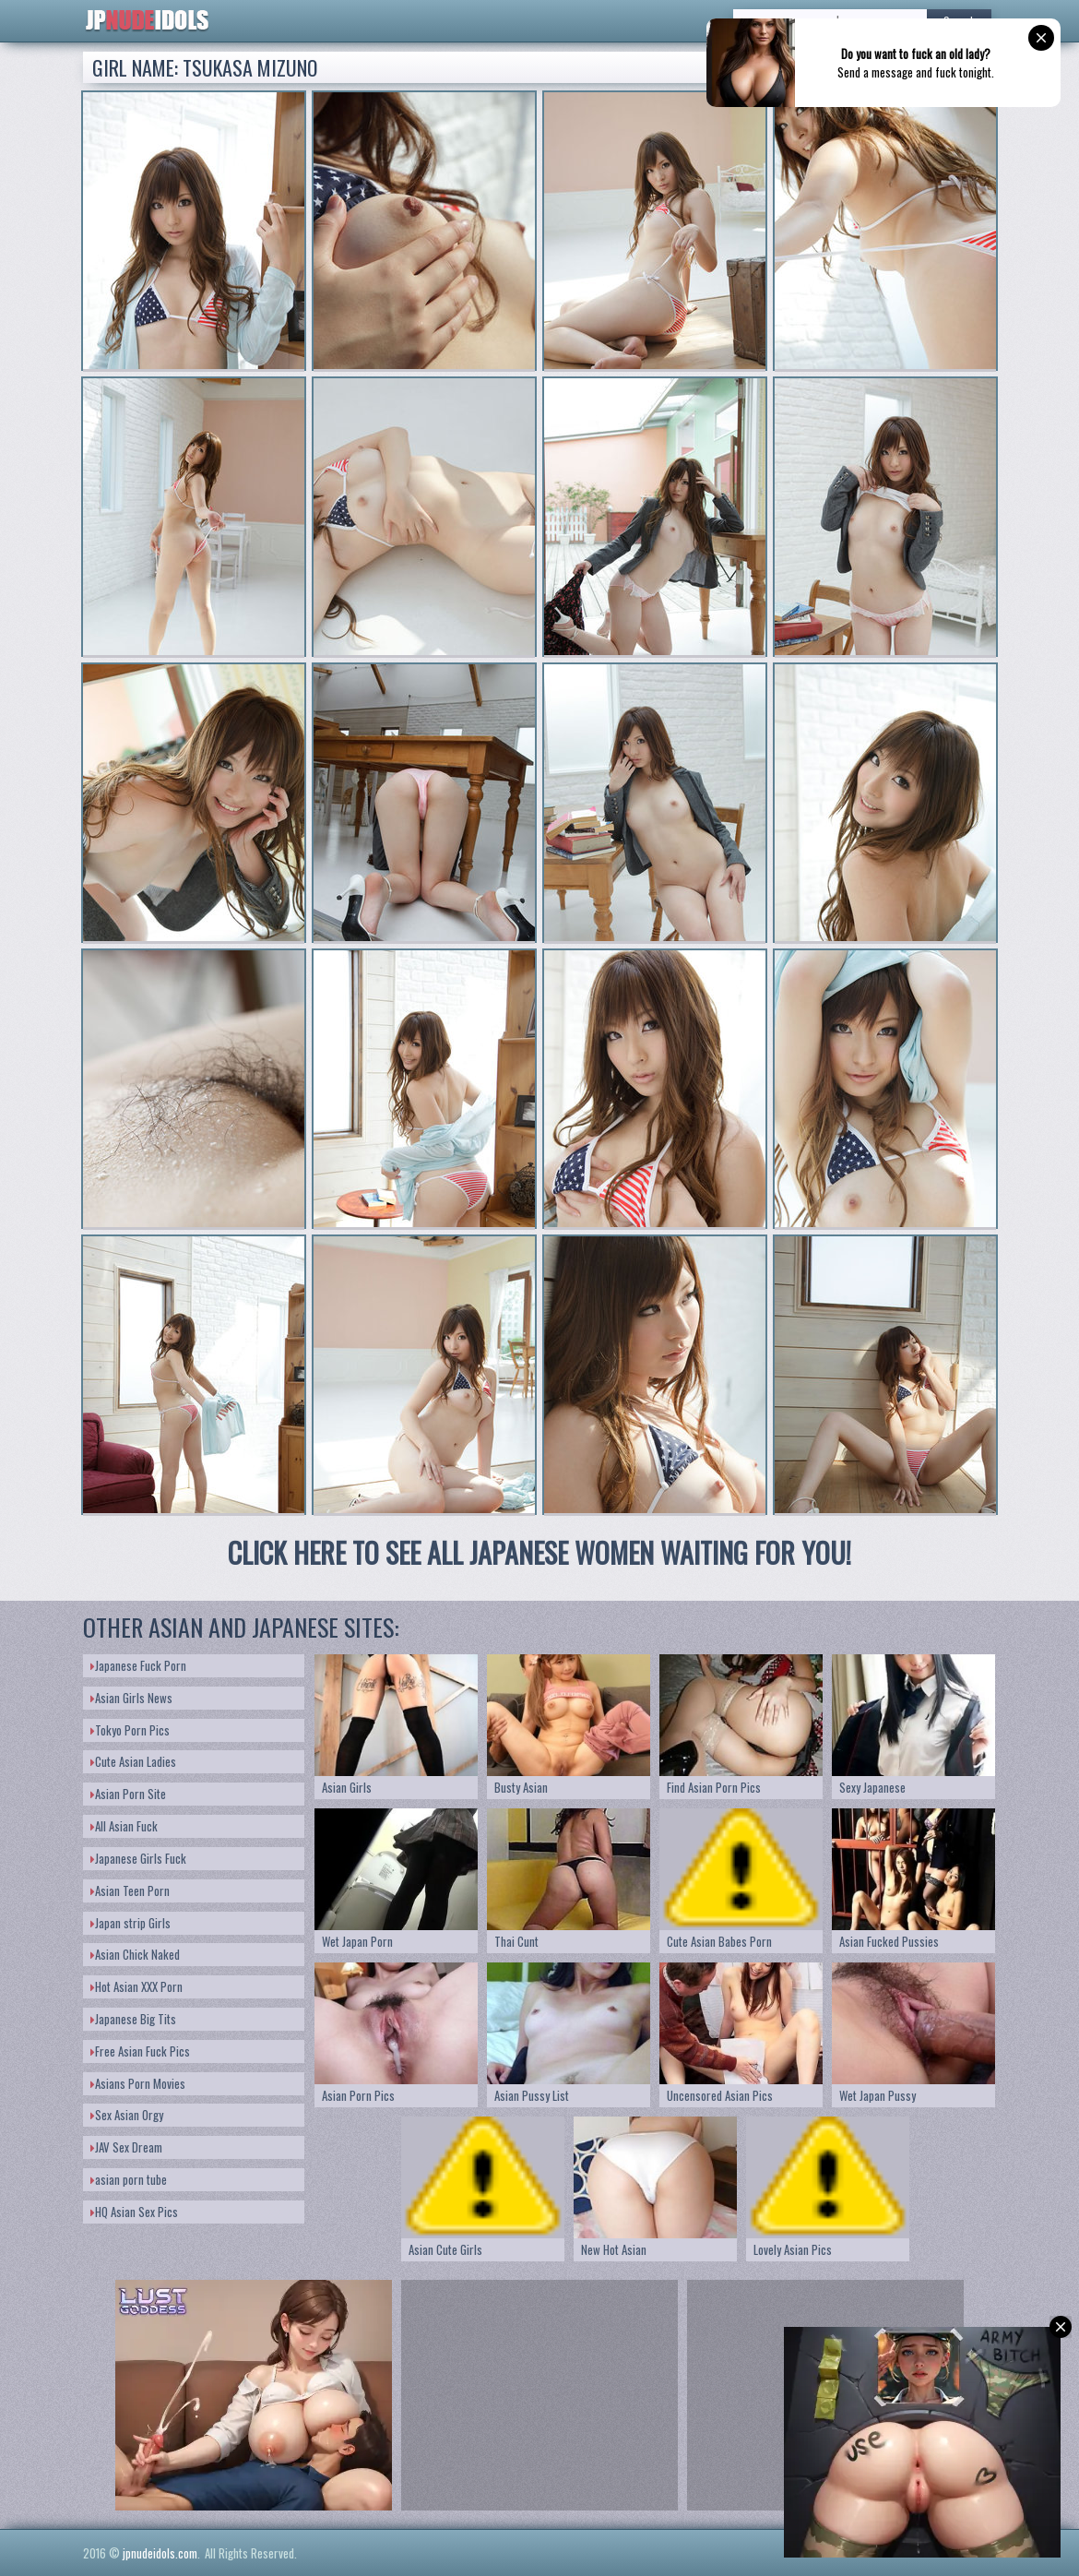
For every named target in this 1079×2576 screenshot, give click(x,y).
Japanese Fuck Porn (138, 1665)
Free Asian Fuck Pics (140, 2051)
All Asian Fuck (124, 1826)
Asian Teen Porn (130, 1890)
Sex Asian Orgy (126, 2114)
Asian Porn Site (128, 1793)
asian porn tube (128, 2179)
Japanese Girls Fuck (138, 1858)
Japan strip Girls (130, 1923)
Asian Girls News (131, 1697)
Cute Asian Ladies (133, 1761)
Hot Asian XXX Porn (136, 1986)
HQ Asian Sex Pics (134, 2211)
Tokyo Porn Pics (130, 1730)
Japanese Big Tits (133, 2019)
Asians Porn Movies (137, 2083)
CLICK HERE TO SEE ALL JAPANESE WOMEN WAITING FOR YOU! (539, 1552)
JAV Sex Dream (126, 2147)
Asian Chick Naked (135, 1954)
